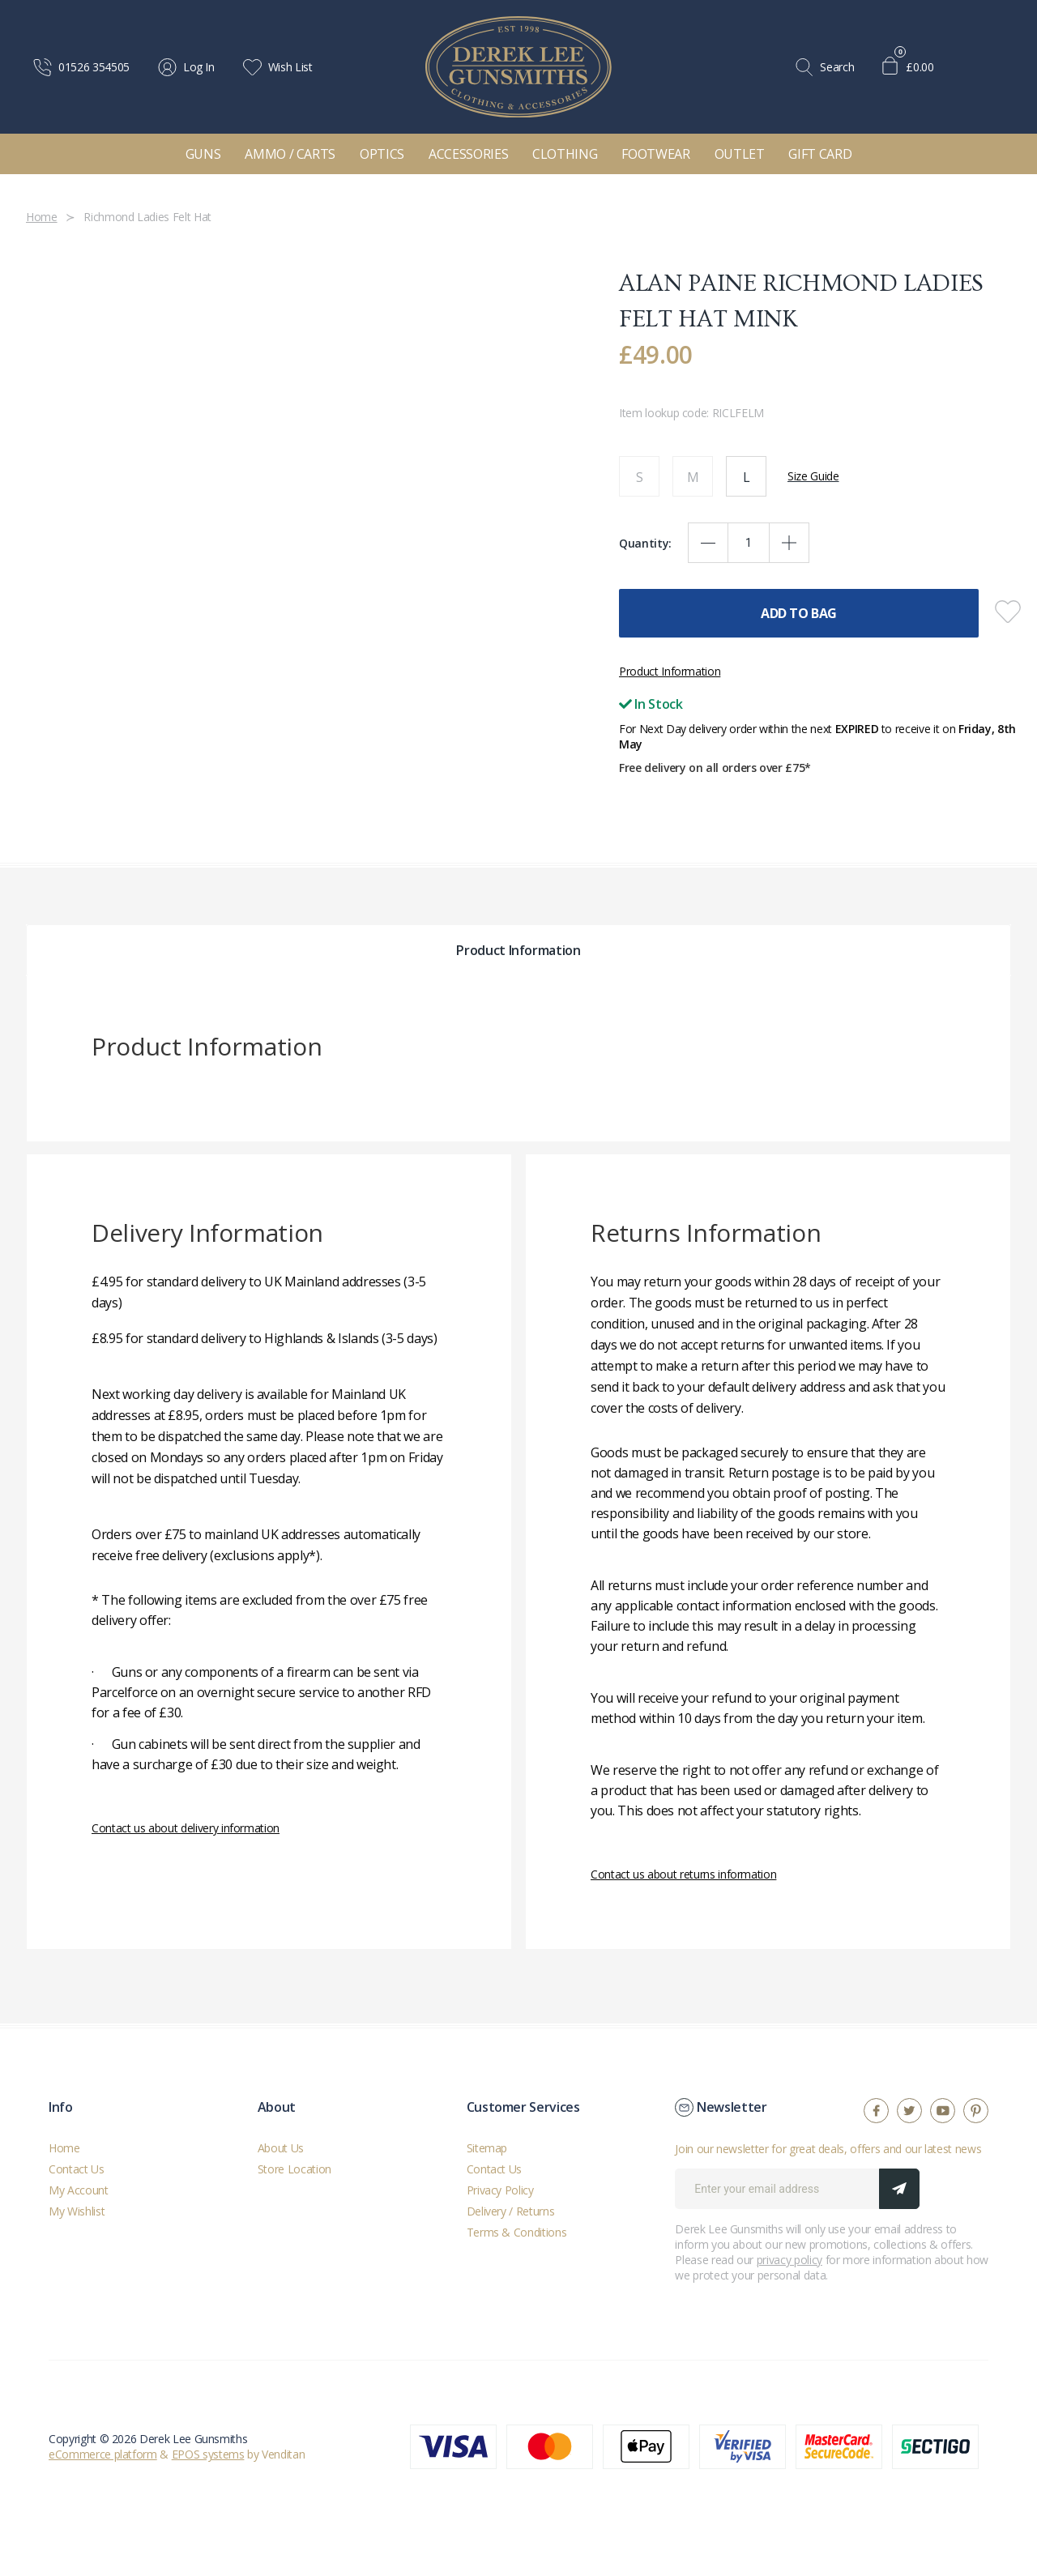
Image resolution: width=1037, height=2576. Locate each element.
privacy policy (789, 2259)
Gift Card (819, 154)
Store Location (294, 2169)
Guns (203, 154)
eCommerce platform (103, 2454)
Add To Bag (799, 613)
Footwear (655, 154)
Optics (382, 154)
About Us (281, 2148)
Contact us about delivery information (186, 1828)
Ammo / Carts (290, 154)
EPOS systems (208, 2454)
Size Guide (813, 476)
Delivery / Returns (511, 2211)
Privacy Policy (500, 2190)
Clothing (564, 154)
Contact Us (77, 2169)
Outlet (740, 154)
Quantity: (645, 543)
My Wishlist (77, 2211)
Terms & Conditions (517, 2232)
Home (64, 2148)
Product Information (669, 671)
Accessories (468, 154)
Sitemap (487, 2148)
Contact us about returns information (683, 1874)
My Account (79, 2190)
